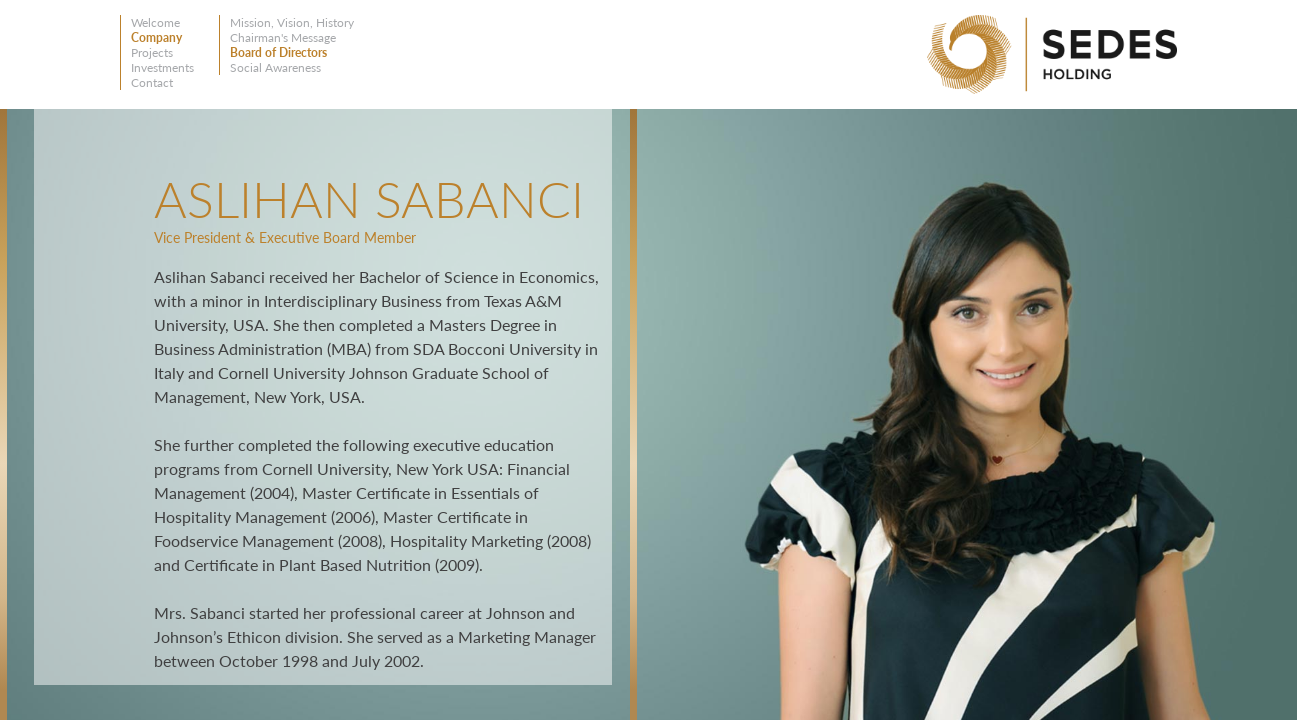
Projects (152, 52)
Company (156, 37)
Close (603, 137)
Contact (152, 82)
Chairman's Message (283, 37)
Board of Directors (278, 52)
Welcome (155, 22)
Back (67, 201)
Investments (162, 67)
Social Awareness (275, 67)
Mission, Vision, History (292, 22)
